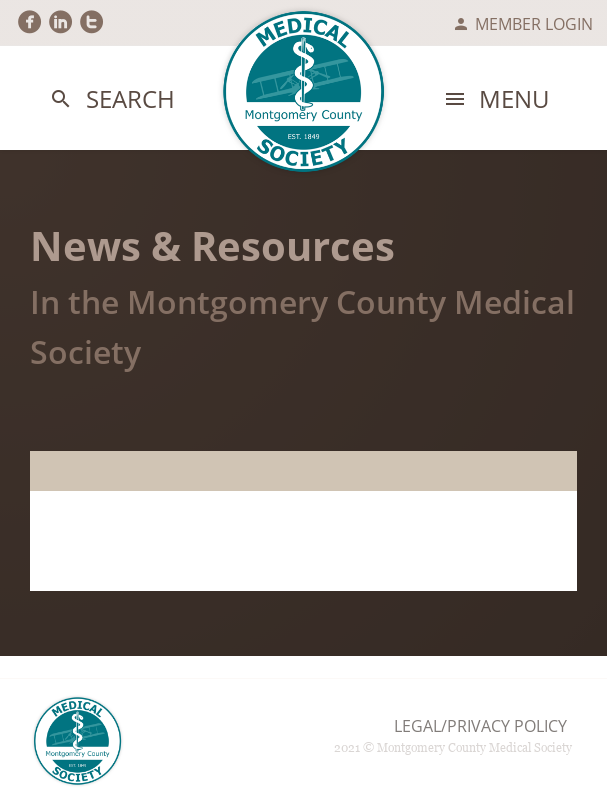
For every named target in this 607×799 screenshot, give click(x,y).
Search (111, 99)
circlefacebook (29, 22)
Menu (496, 99)
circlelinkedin (60, 22)
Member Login (522, 23)
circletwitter (91, 22)
